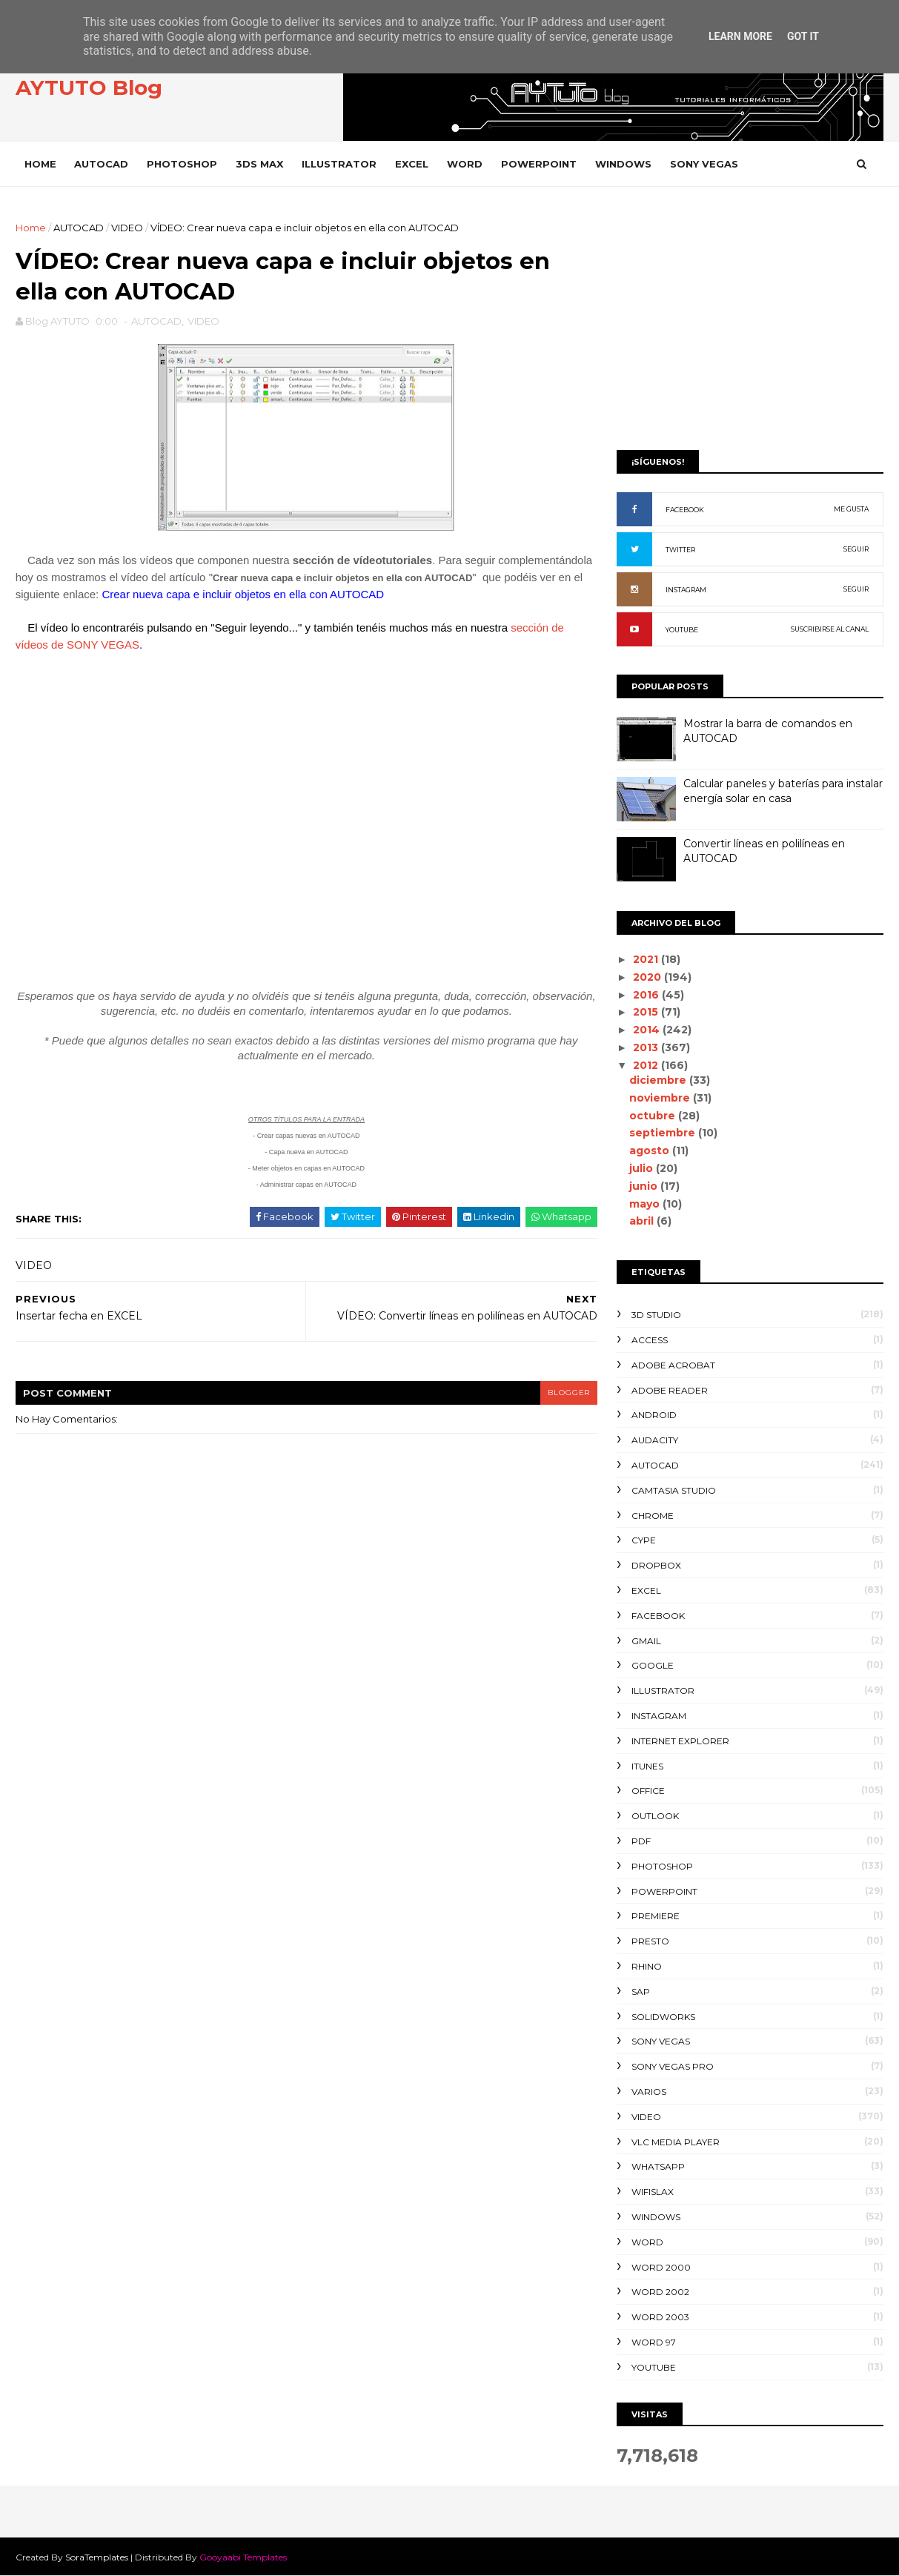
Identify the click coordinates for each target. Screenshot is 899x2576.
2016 (646, 994)
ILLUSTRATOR (339, 164)
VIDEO (128, 228)
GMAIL (646, 1640)
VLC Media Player (675, 2142)
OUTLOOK (655, 1815)
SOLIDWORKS (663, 2016)
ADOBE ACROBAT (673, 1365)
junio (644, 1186)
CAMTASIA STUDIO (673, 1490)
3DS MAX (260, 164)
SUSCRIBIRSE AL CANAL (830, 629)
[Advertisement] (750, 324)
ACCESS (649, 1339)
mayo (645, 1204)
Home (41, 164)
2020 (647, 977)
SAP (640, 1991)
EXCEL (412, 164)
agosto (649, 1150)
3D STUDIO (656, 1314)
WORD (465, 164)
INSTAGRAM (686, 590)
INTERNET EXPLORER (680, 1740)
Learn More (740, 36)
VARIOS (648, 2091)
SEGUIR (856, 549)
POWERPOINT (539, 164)
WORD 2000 (661, 2267)
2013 (646, 1047)
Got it (803, 36)
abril (642, 1221)
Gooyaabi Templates (244, 2557)
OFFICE (648, 1790)
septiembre (662, 1132)
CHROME (652, 1515)
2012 (646, 1065)
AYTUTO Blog (89, 88)
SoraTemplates (97, 2557)
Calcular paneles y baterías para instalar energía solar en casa (783, 791)
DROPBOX (656, 1565)
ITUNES (647, 1766)
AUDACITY (654, 1440)
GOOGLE (652, 1665)
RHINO (646, 1966)
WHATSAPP (658, 2166)
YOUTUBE (682, 630)
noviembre (660, 1098)
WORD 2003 (660, 2316)
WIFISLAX (652, 2191)
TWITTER (680, 550)
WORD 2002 (660, 2291)
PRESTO (650, 1941)
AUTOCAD (102, 164)
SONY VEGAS (705, 164)
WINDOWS (624, 164)
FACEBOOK (685, 510)
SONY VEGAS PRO (672, 2066)
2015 (646, 1012)
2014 (647, 1029)
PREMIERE (655, 1915)
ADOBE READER (669, 1390)
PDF (641, 1841)
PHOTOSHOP (182, 164)
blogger (558, 1394)
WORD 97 (653, 2342)
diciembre (658, 1080)
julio (641, 1168)
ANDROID (654, 1414)
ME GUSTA (851, 509)
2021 (646, 959)
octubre (652, 1115)
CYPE (643, 1540)
